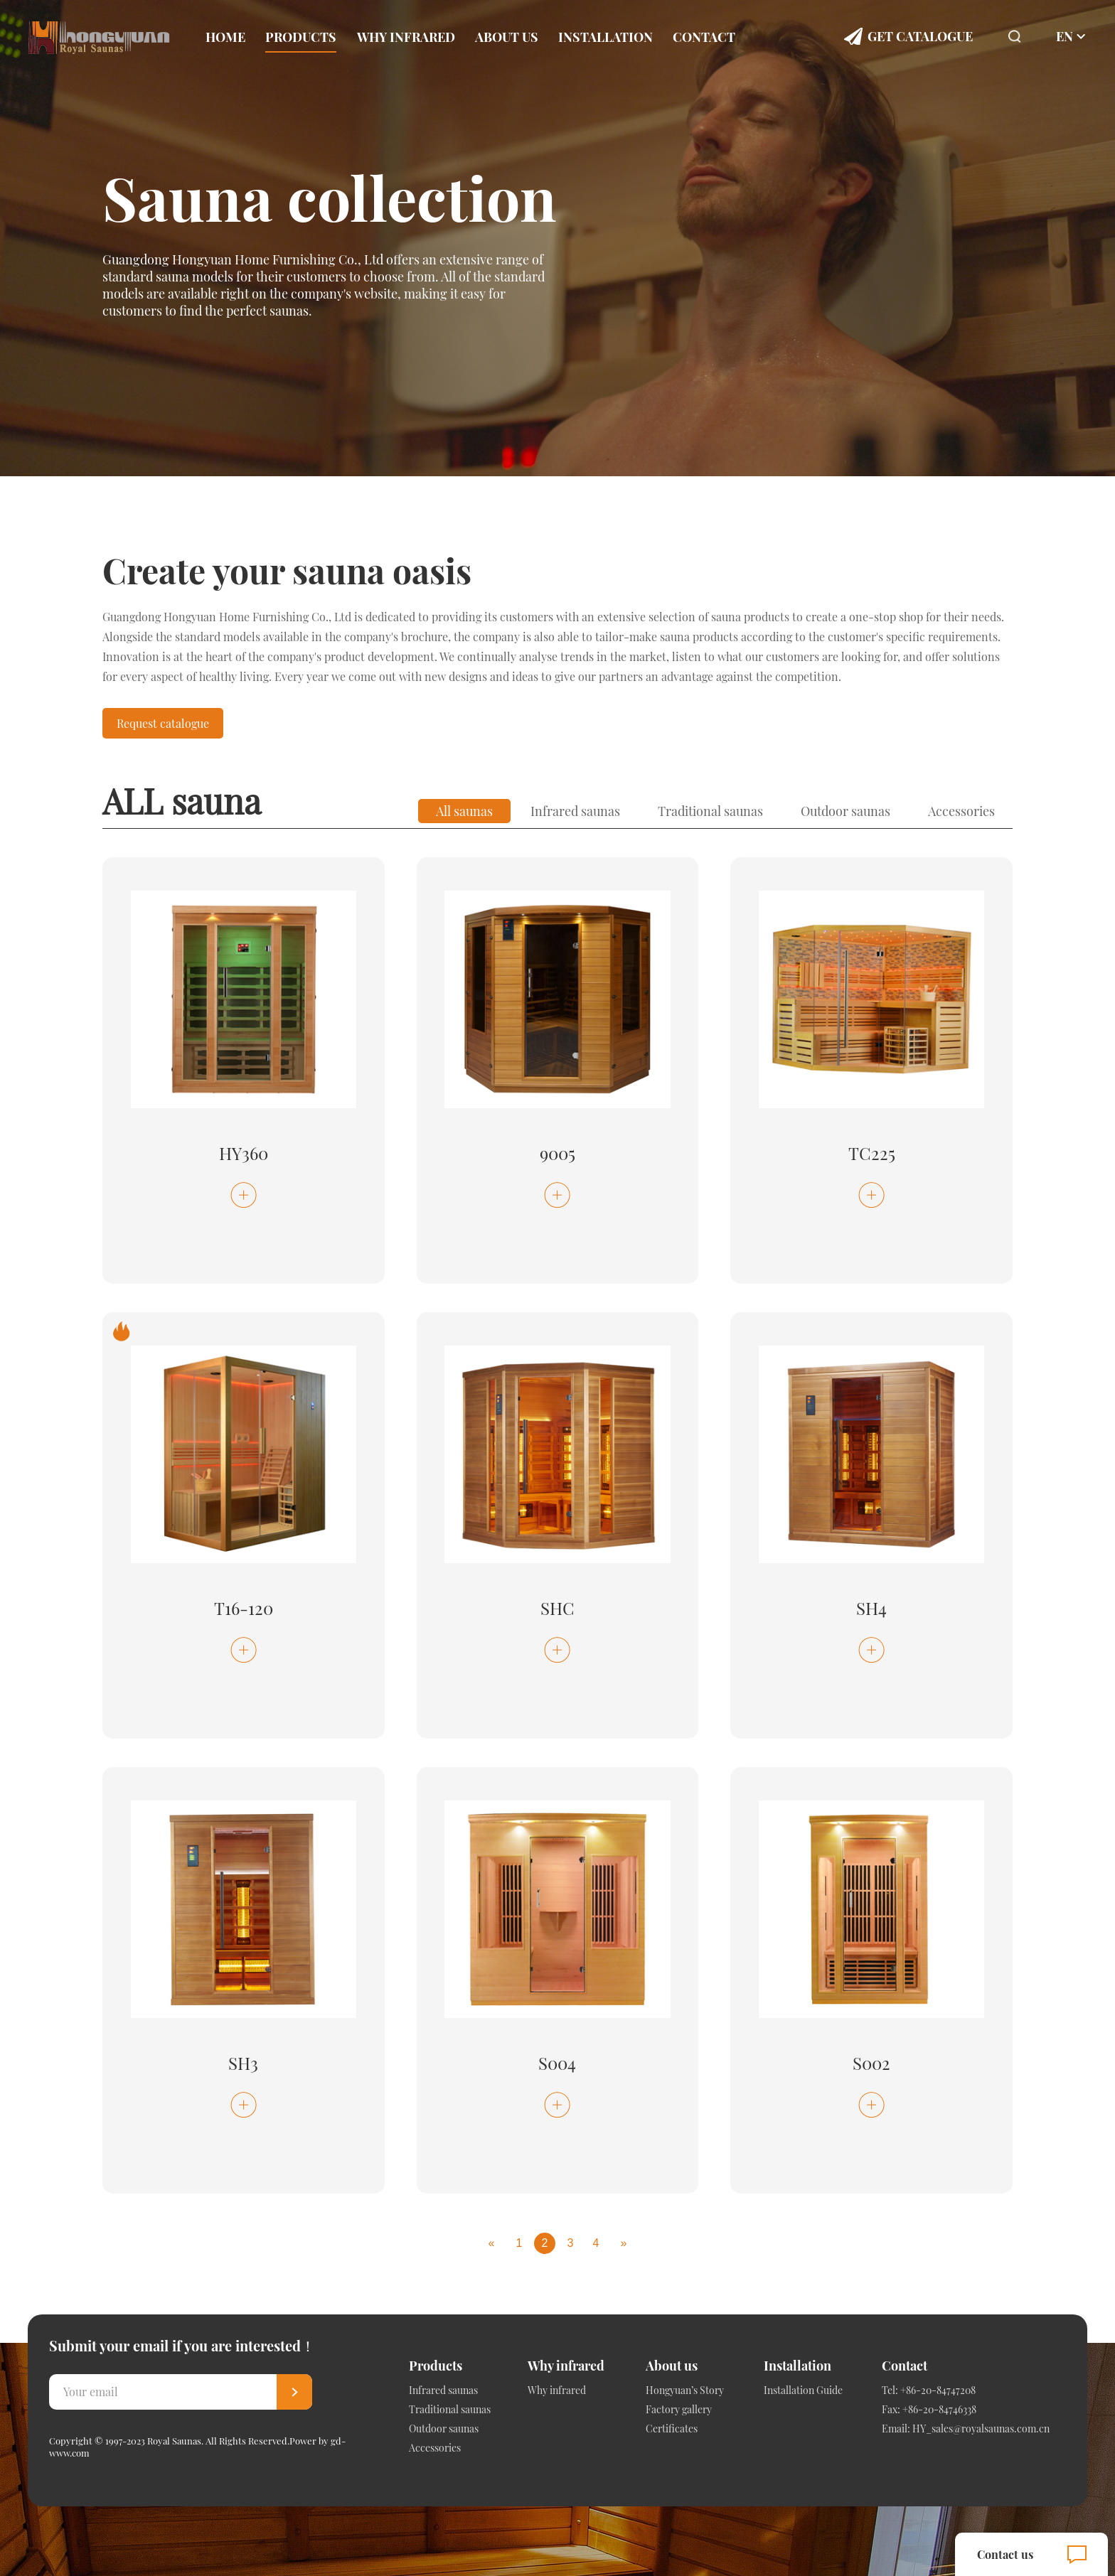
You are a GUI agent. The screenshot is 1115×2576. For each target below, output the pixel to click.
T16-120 (243, 1607)
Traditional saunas (710, 811)
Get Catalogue (920, 36)
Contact (704, 36)
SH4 (871, 1607)
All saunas (464, 811)
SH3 (243, 2062)
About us (506, 36)
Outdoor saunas (845, 811)
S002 (871, 2062)
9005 (557, 1153)
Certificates (672, 2428)
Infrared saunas (575, 811)
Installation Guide (803, 2390)
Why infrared (406, 36)
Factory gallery (679, 2409)
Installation (605, 36)
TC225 (871, 1153)
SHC (557, 1607)
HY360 (243, 1153)
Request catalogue (163, 723)
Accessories (961, 811)
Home (225, 36)
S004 (557, 2062)
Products (300, 36)
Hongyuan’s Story (685, 2390)
